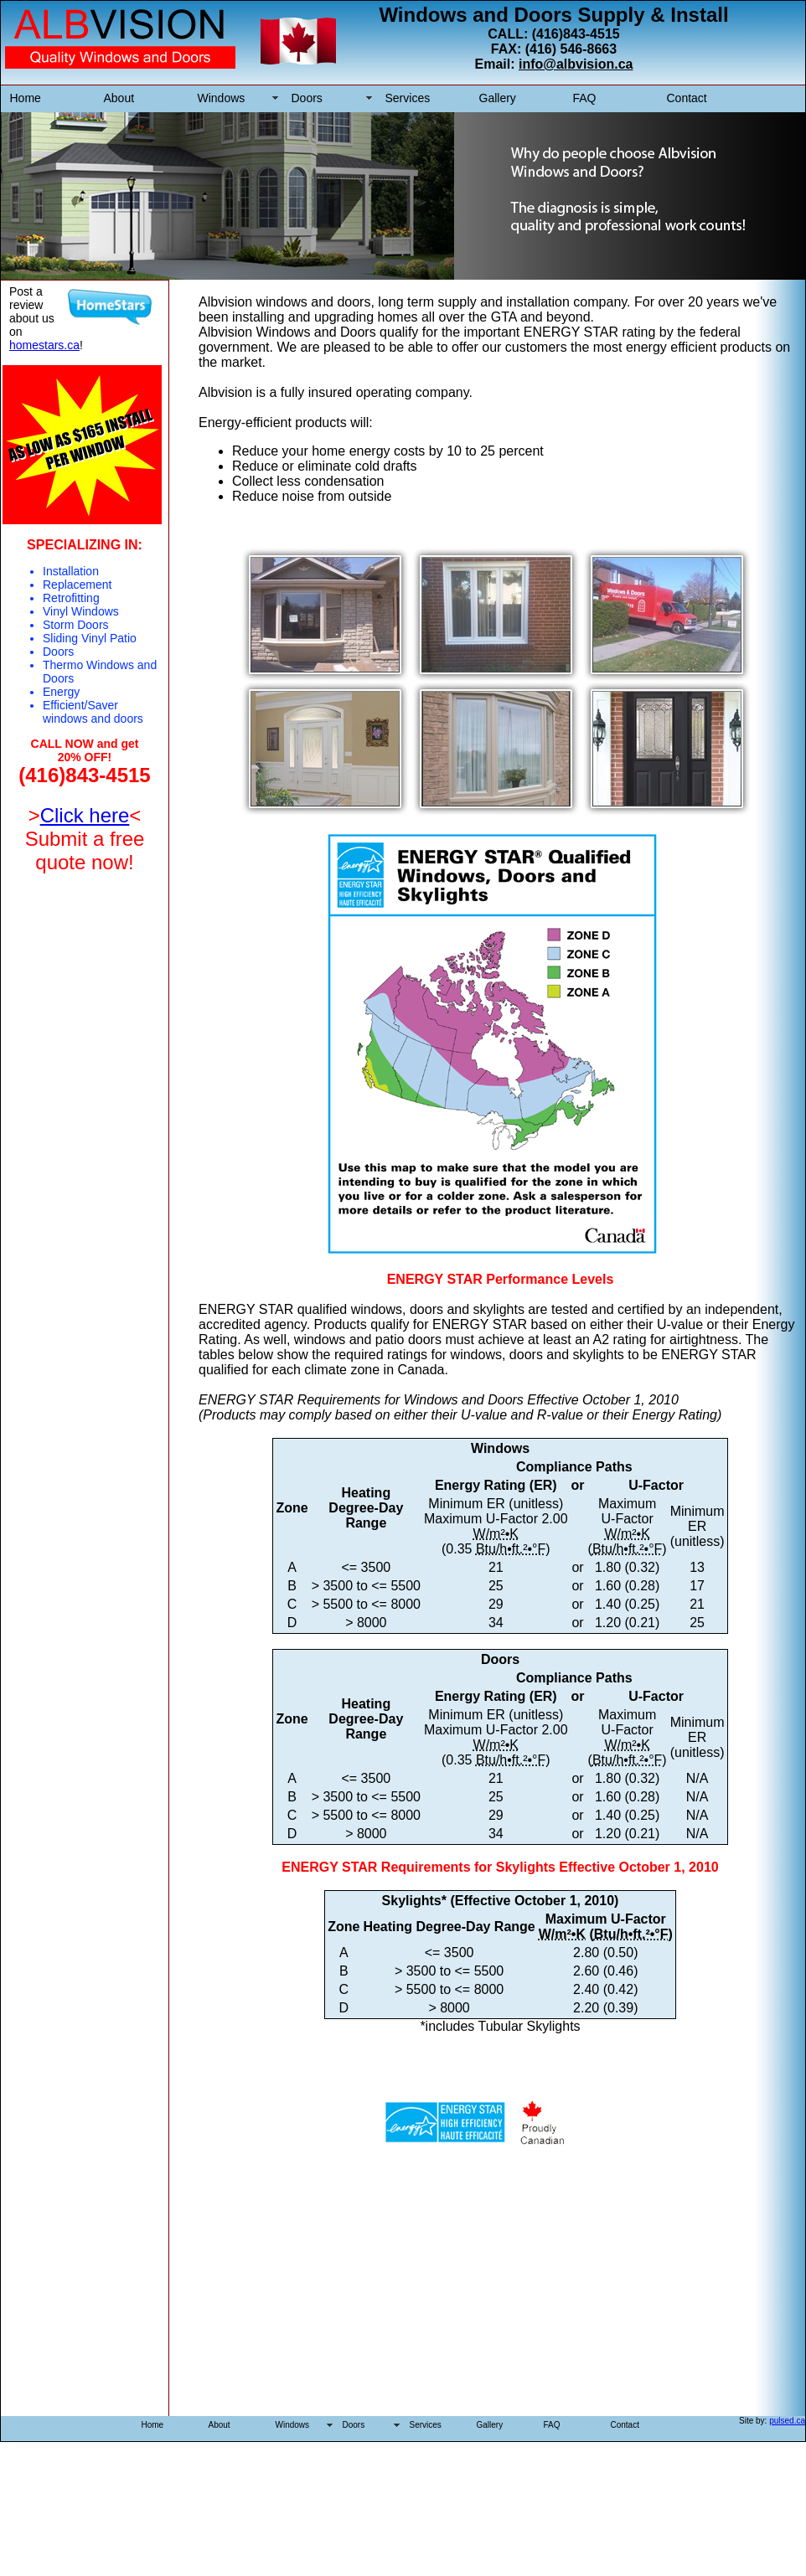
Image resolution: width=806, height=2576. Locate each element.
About (119, 98)
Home (25, 98)
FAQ (585, 98)
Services (408, 98)
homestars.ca (44, 345)
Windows (221, 98)
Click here (85, 815)
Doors (307, 98)
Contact (687, 98)
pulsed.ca (787, 2420)
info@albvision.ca (576, 64)
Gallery (497, 98)
